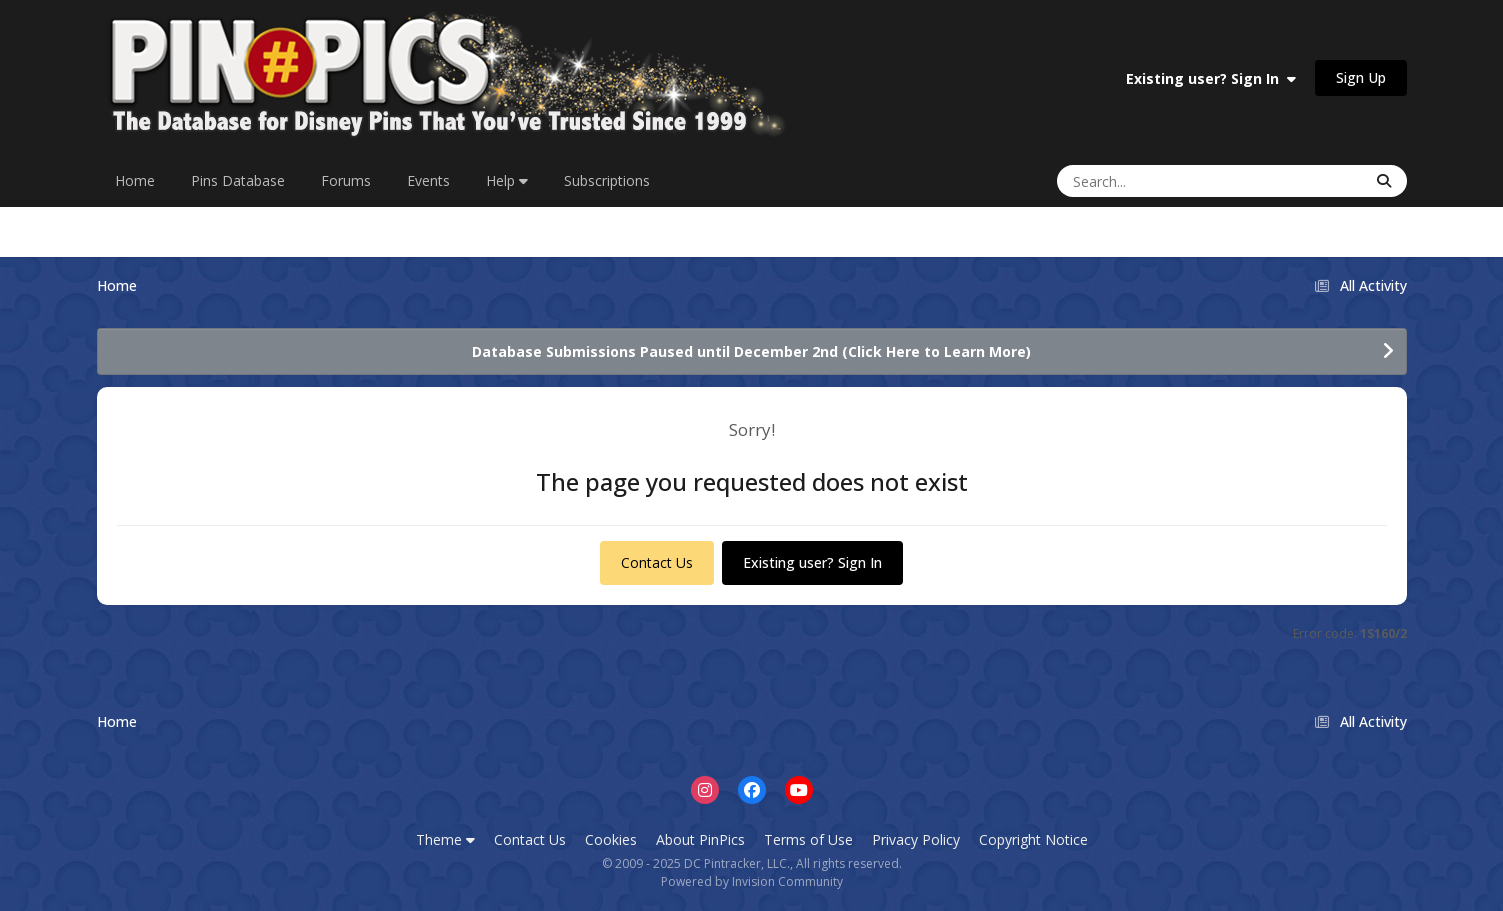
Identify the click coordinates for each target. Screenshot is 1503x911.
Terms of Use (808, 839)
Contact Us (657, 562)
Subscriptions (607, 180)
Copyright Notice (1033, 839)
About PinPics (700, 839)
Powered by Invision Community (752, 881)
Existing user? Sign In (1211, 78)
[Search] (1149, 181)
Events (428, 180)
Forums (346, 180)
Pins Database (238, 180)
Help (507, 180)
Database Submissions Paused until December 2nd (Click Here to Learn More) (751, 351)
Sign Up (1361, 77)
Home (135, 180)
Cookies (611, 839)
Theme (445, 839)
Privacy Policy (916, 839)
